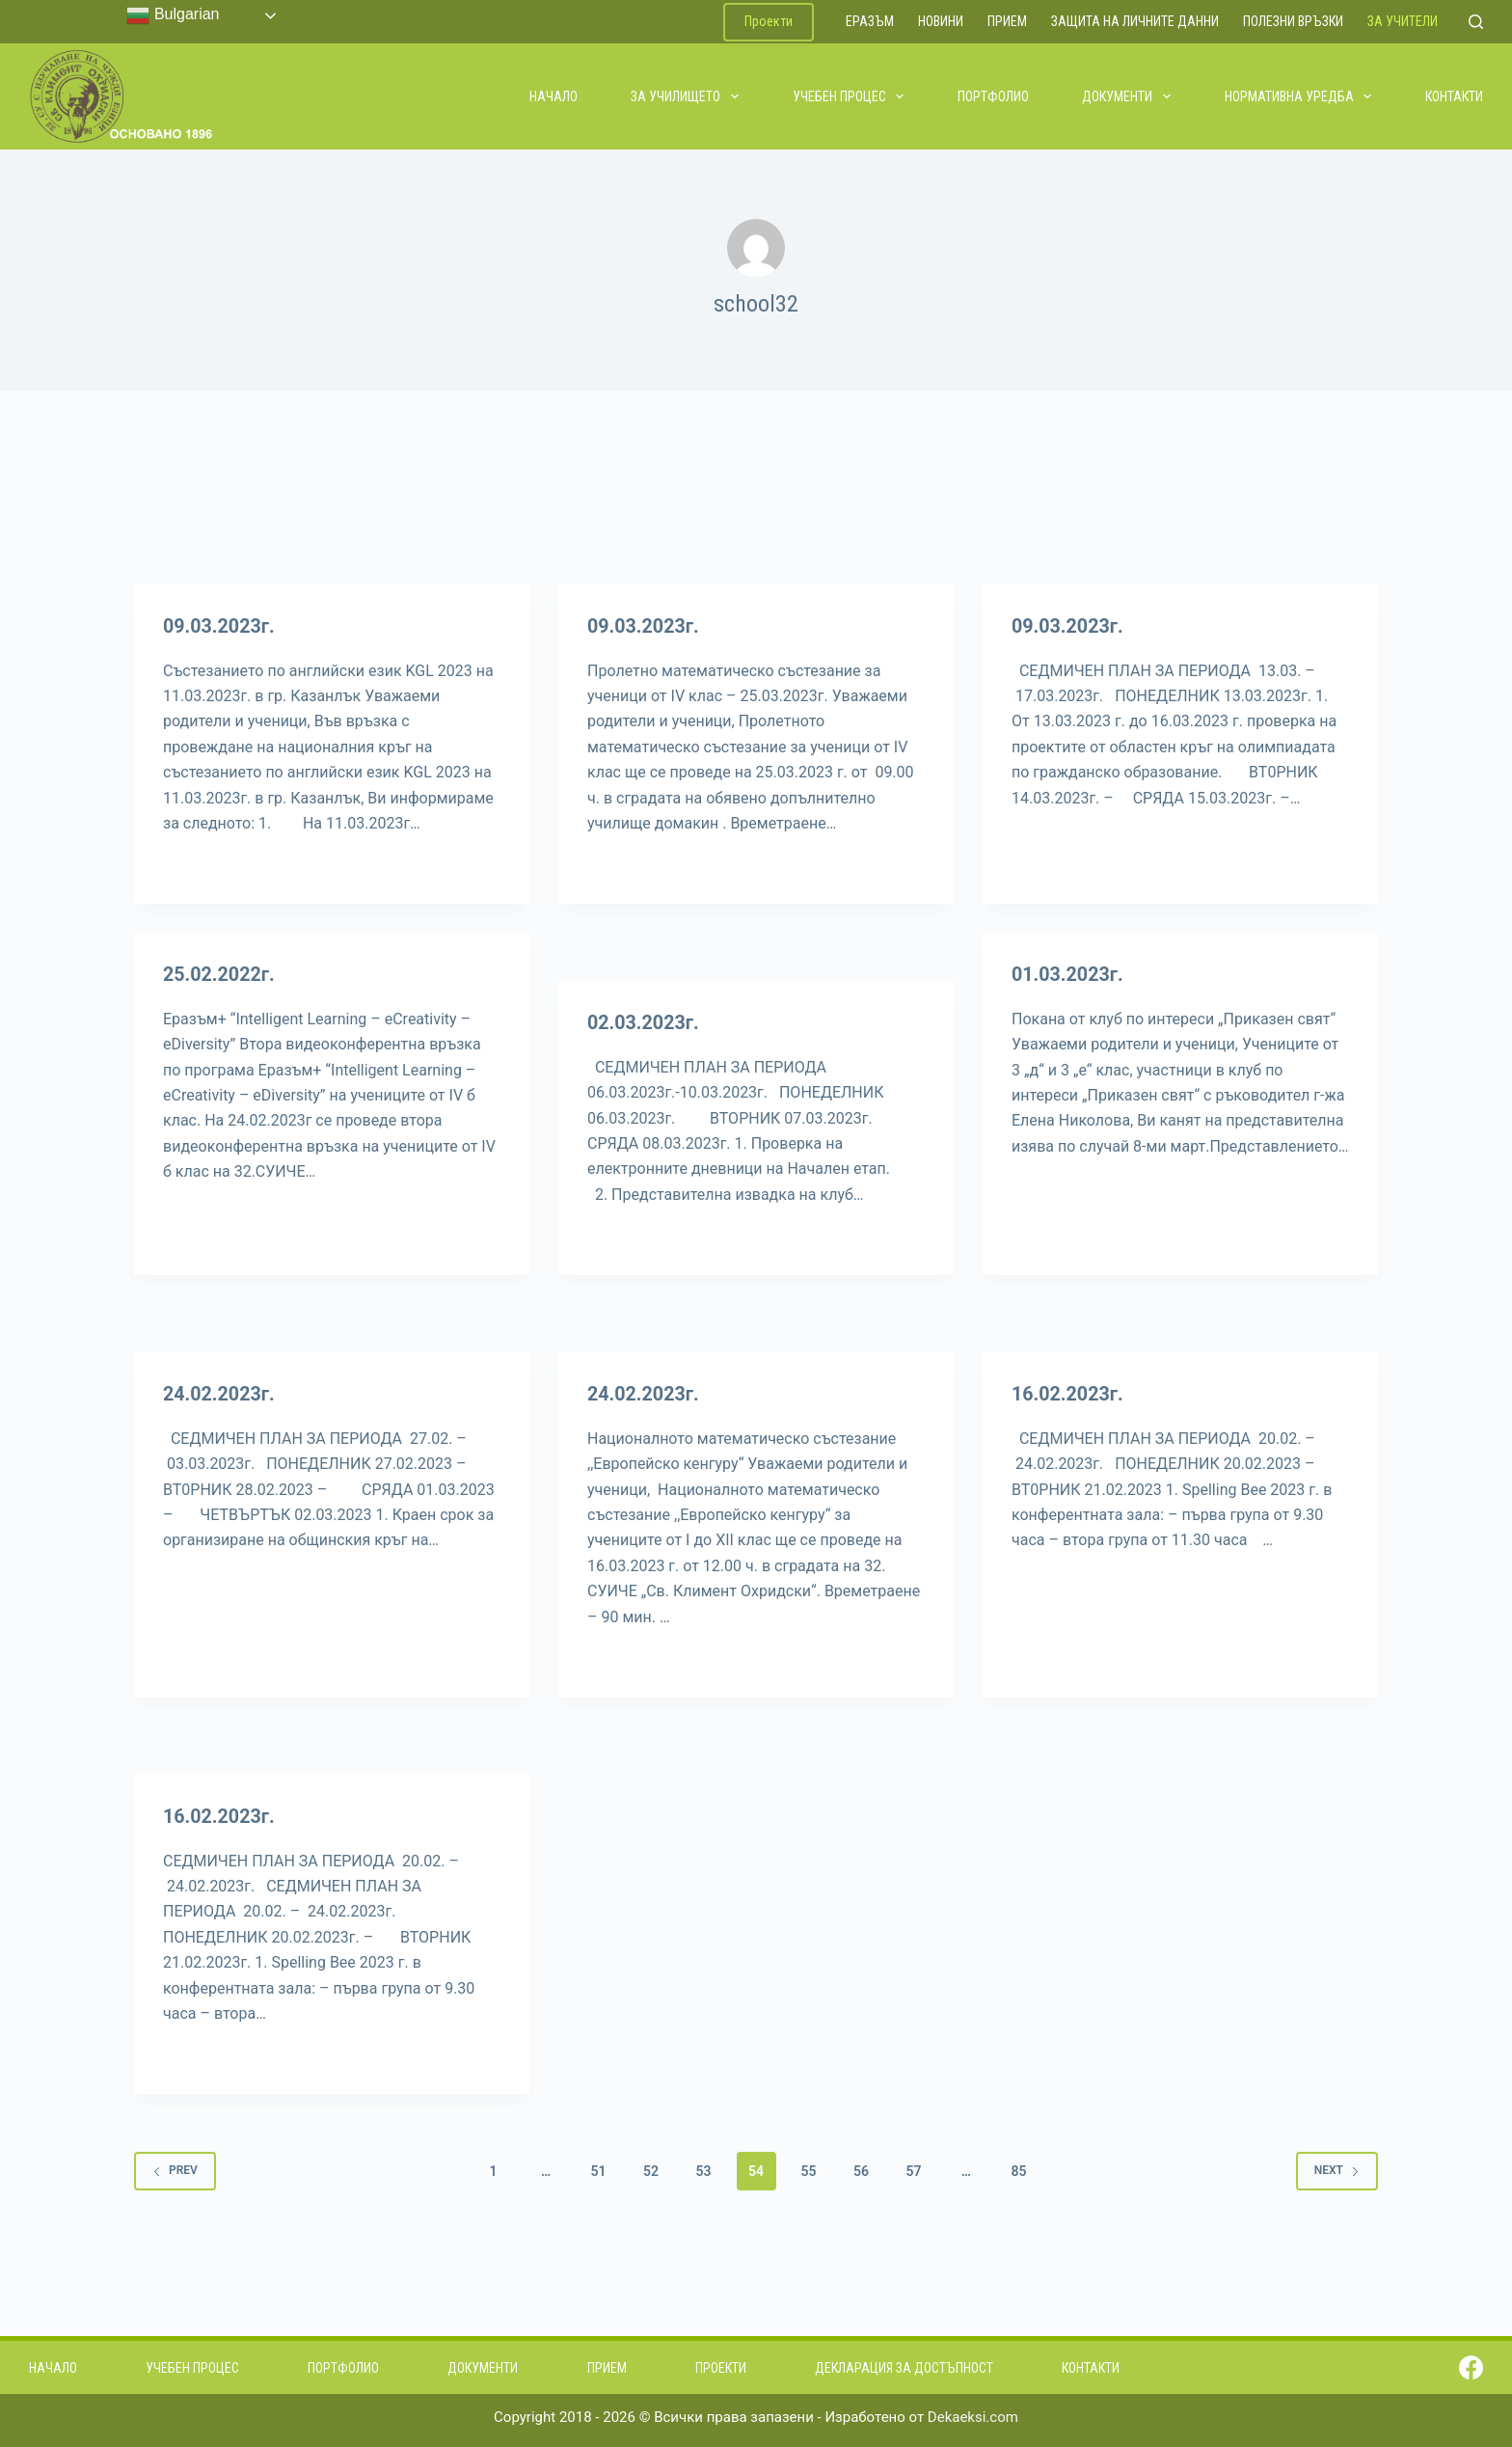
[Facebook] (1471, 2365)
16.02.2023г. (1068, 1392)
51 (599, 2168)
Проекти (768, 21)
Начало (553, 96)
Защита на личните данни (1135, 21)
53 (704, 2168)
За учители (1402, 21)
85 (1018, 2168)
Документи (1127, 96)
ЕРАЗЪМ (870, 21)
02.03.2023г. (644, 1022)
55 (808, 2168)
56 (861, 2168)
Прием (1007, 21)
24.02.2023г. (220, 1392)
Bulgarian (172, 15)
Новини (940, 21)
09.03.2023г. (220, 626)
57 (913, 2168)
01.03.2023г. (1068, 974)
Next (1337, 2168)
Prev (175, 2168)
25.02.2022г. (220, 974)
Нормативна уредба (1299, 96)
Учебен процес (849, 96)
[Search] (1476, 21)
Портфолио (993, 96)
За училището (686, 96)
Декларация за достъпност (904, 2365)
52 (651, 2168)
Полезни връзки (1293, 21)
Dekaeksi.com (973, 2415)
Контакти (1454, 96)
